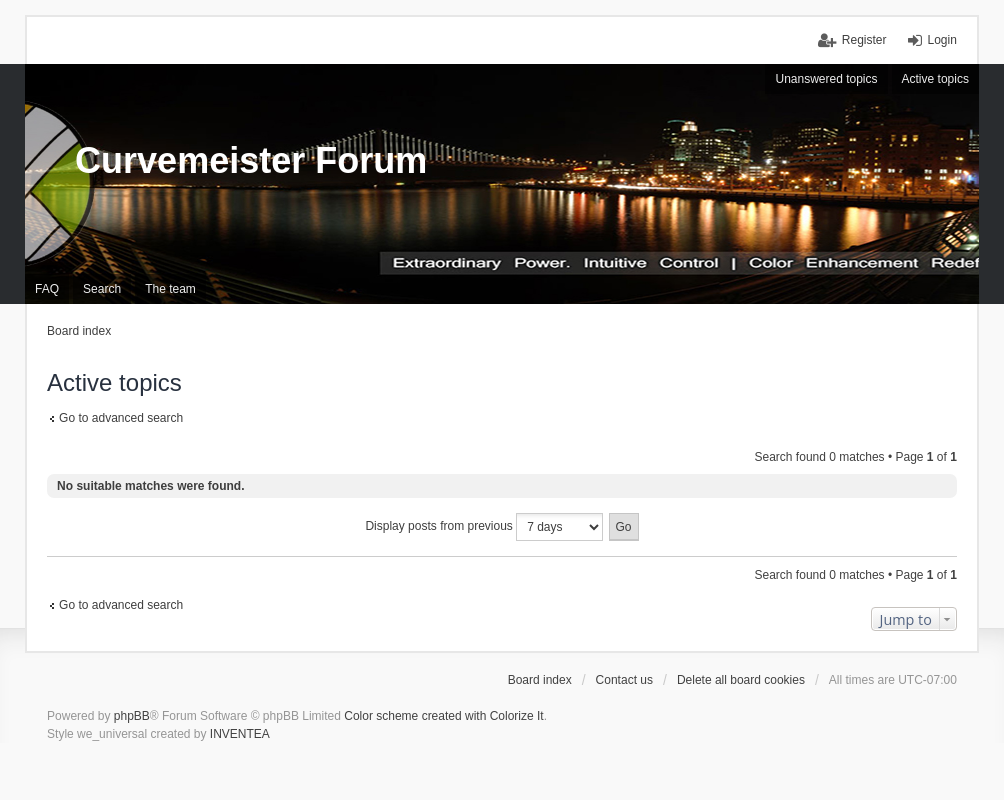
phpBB (132, 716)
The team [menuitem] (170, 289)
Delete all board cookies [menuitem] (741, 680)
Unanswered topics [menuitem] (826, 79)
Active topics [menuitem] (935, 79)
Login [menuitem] (942, 40)
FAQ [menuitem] (47, 289)
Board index (540, 680)
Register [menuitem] (864, 40)
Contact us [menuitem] (624, 680)
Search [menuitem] (102, 289)
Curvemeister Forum (251, 160)
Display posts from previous (484, 527)
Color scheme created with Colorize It (443, 716)
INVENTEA (240, 734)
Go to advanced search (121, 418)
